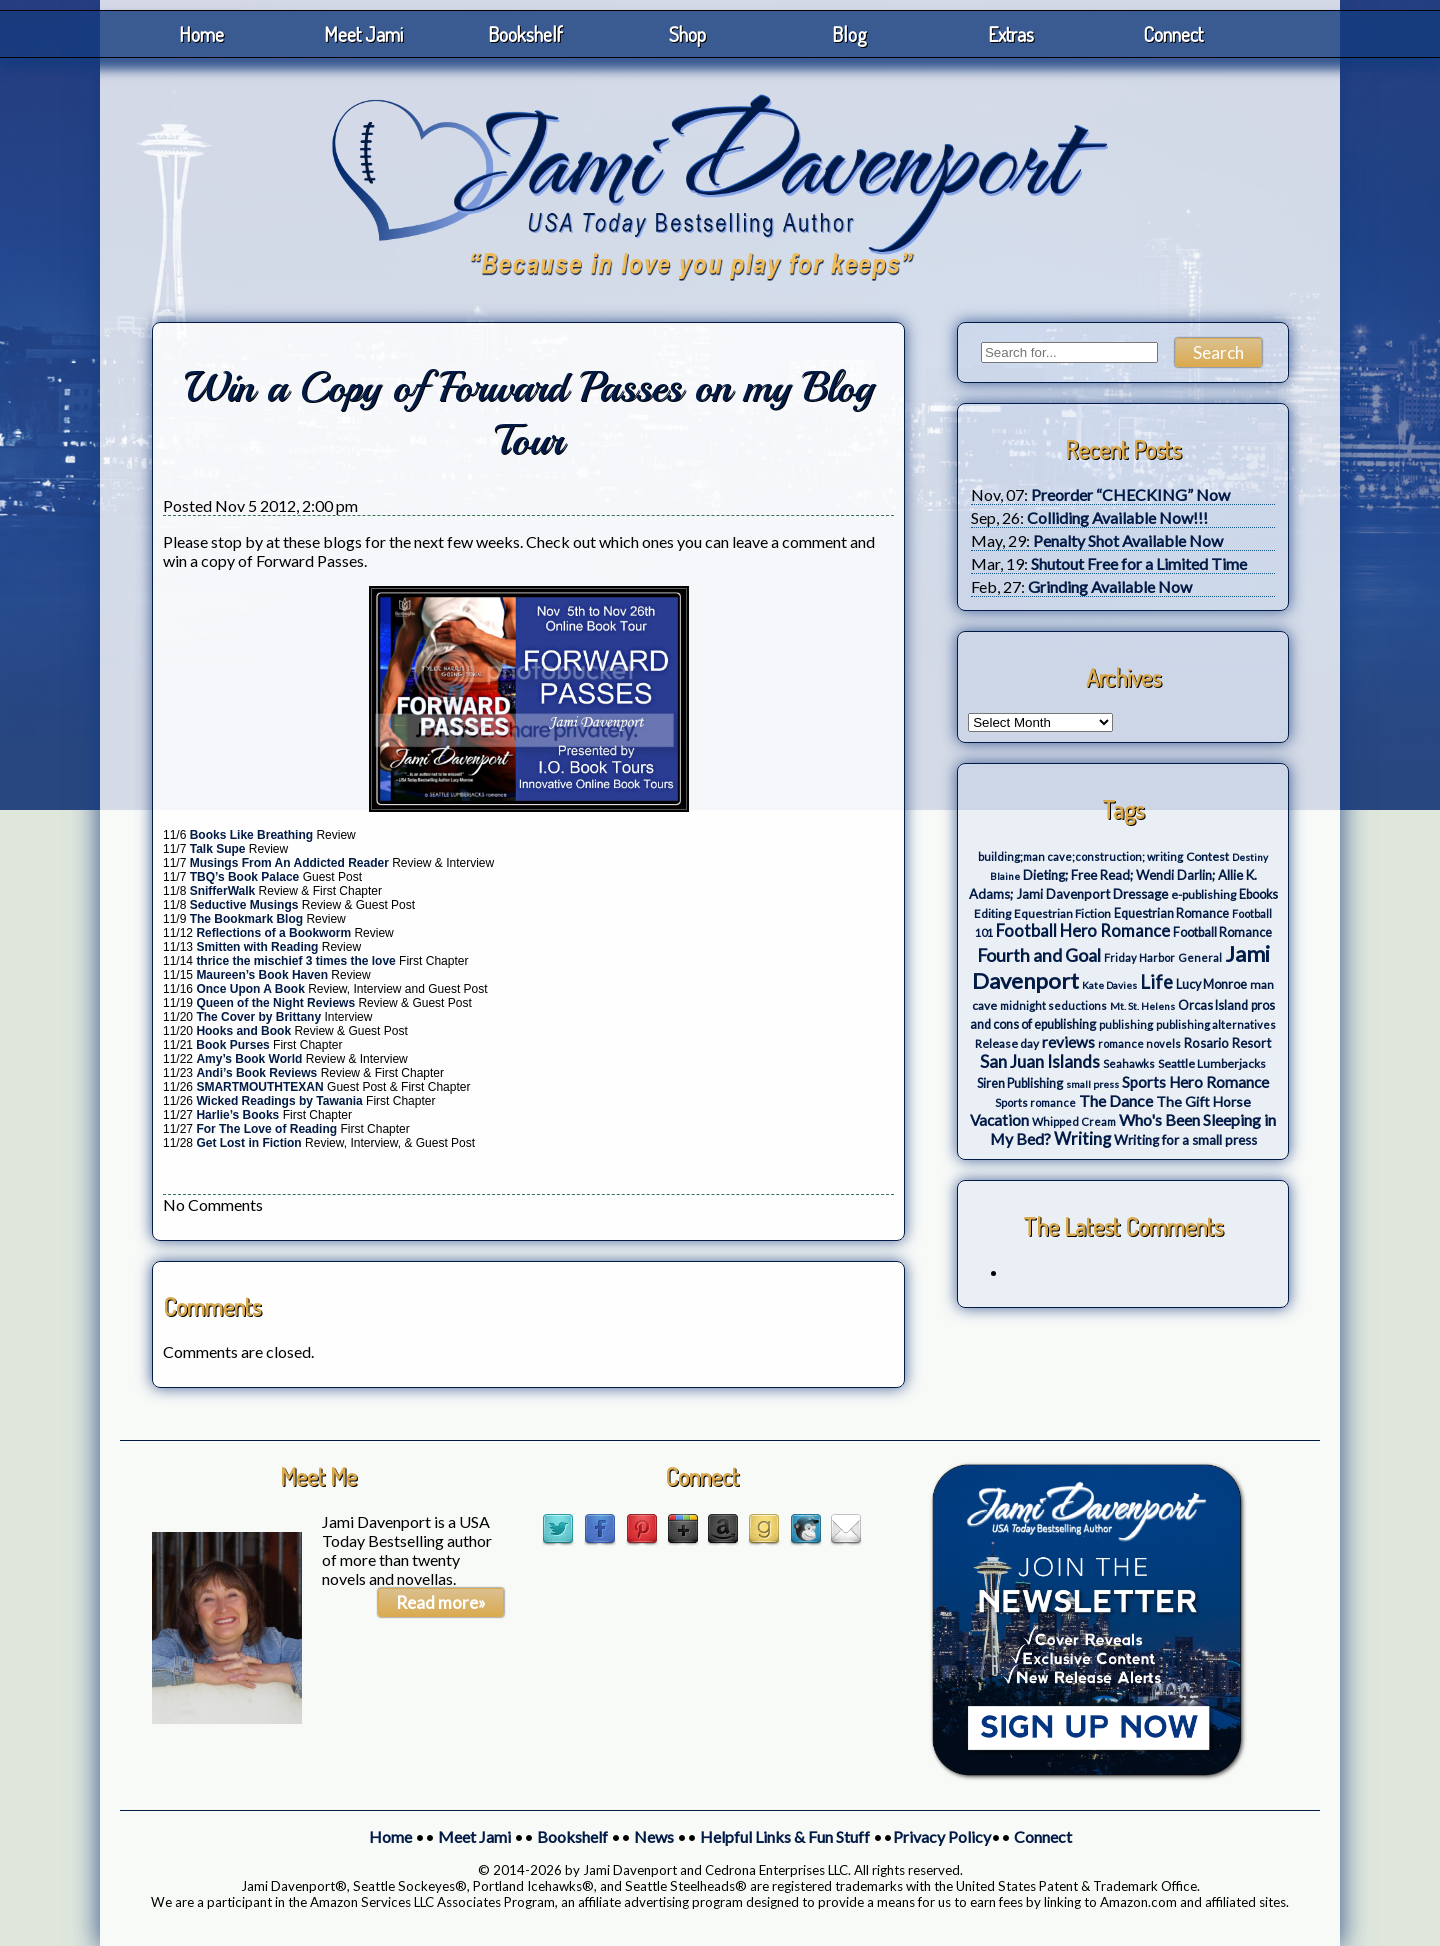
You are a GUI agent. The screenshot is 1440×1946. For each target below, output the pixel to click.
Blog (849, 34)
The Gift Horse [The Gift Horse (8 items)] (1203, 1101)
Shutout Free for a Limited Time (1139, 563)
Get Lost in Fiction (250, 1143)
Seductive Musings (244, 905)
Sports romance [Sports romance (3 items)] (1035, 1102)
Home (201, 34)
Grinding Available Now (1110, 586)
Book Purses (233, 1045)
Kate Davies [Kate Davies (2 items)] (1109, 985)
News (654, 1836)
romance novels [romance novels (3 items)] (1139, 1043)
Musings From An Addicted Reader (291, 863)
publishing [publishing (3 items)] (1126, 1024)
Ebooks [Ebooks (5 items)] (1258, 894)
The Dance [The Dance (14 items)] (1116, 1100)
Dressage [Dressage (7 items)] (1140, 894)
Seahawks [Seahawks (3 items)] (1129, 1063)
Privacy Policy (942, 1836)
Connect (1173, 34)
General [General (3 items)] (1200, 957)
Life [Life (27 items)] (1156, 982)
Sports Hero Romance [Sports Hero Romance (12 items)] (1195, 1082)
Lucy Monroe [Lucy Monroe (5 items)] (1211, 984)
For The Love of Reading (268, 1129)
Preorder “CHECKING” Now (1130, 494)
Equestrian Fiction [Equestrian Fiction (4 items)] (1062, 913)
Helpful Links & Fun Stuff (785, 1836)
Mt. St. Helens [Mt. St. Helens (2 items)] (1142, 1006)
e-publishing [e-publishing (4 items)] (1203, 894)
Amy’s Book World (250, 1059)
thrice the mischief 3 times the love (295, 961)
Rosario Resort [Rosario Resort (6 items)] (1227, 1043)
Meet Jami (363, 34)
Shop (687, 34)
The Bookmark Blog (246, 919)
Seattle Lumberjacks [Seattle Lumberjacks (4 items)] (1212, 1063)
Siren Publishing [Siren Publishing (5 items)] (1020, 1083)
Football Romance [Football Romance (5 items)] (1222, 932)
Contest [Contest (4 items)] (1207, 856)
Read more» (441, 1602)
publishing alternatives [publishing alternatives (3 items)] (1216, 1024)
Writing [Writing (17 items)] (1082, 1139)
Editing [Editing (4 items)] (992, 913)
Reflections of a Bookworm (273, 933)
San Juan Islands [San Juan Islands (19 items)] (1040, 1061)
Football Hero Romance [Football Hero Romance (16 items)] (1083, 930)
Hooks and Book (245, 1031)
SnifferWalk (223, 891)
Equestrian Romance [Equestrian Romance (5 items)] (1171, 913)
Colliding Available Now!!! (1117, 517)
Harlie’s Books (239, 1115)
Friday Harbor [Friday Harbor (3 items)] (1139, 957)
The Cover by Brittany (260, 1017)
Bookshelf (525, 34)
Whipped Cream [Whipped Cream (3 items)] (1074, 1121)
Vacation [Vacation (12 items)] (999, 1120)
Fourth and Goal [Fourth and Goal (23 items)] (1039, 955)
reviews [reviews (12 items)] (1068, 1042)
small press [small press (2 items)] (1092, 1084)
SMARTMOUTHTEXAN (261, 1087)
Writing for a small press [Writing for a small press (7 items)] (1185, 1140)
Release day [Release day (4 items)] (1007, 1043)
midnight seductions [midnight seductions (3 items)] (1053, 1005)
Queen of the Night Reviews (277, 1003)
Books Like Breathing (251, 835)
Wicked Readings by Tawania (281, 1101)
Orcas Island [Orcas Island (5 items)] (1213, 1005)
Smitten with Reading (257, 947)
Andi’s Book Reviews (256, 1073)
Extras (1011, 34)
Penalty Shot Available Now (1128, 540)
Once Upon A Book (252, 989)
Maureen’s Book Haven (262, 975)
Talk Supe (219, 849)
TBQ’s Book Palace (246, 877)
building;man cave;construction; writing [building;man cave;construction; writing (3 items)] (1080, 856)
